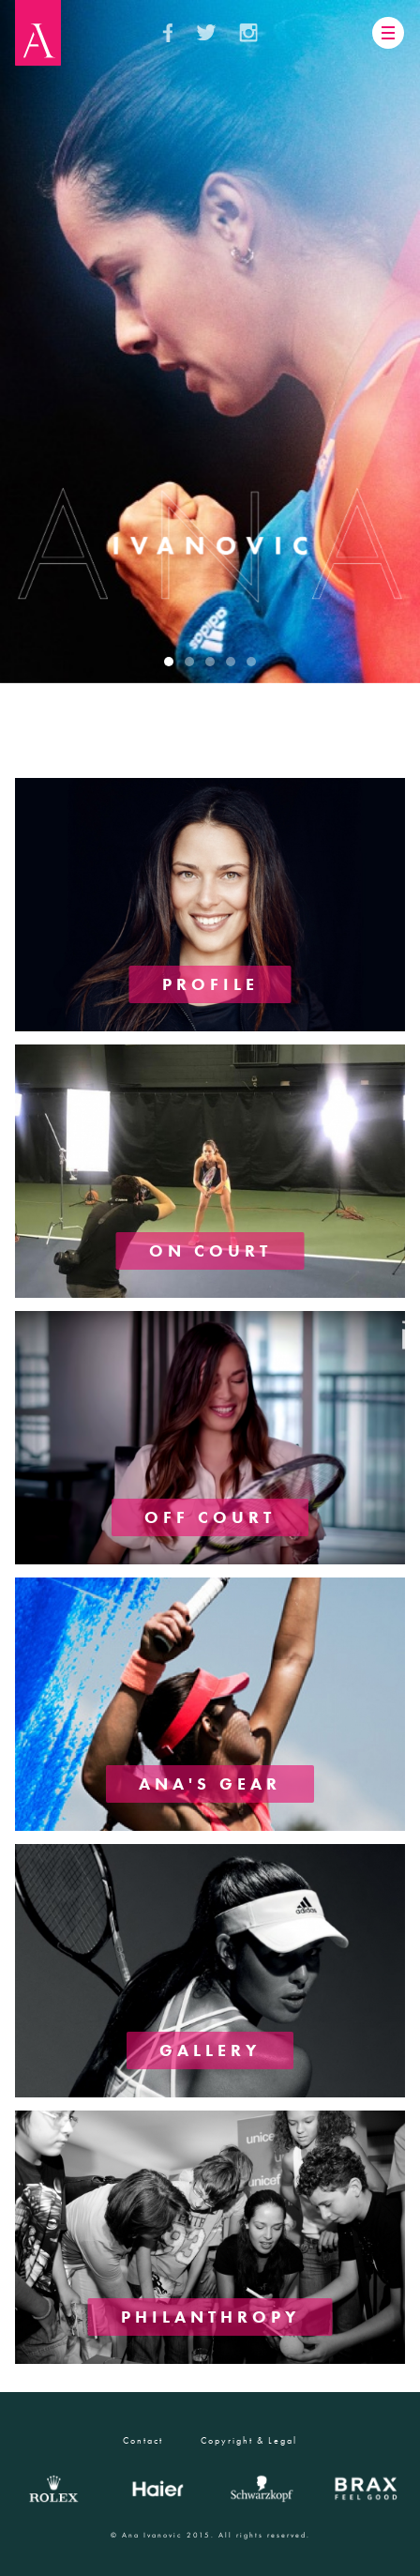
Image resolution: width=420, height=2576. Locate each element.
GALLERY (210, 2050)
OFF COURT (210, 1517)
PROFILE (210, 984)
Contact (143, 2440)
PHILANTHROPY (210, 2316)
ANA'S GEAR (210, 1783)
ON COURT (210, 1250)
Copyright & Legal (249, 2440)
